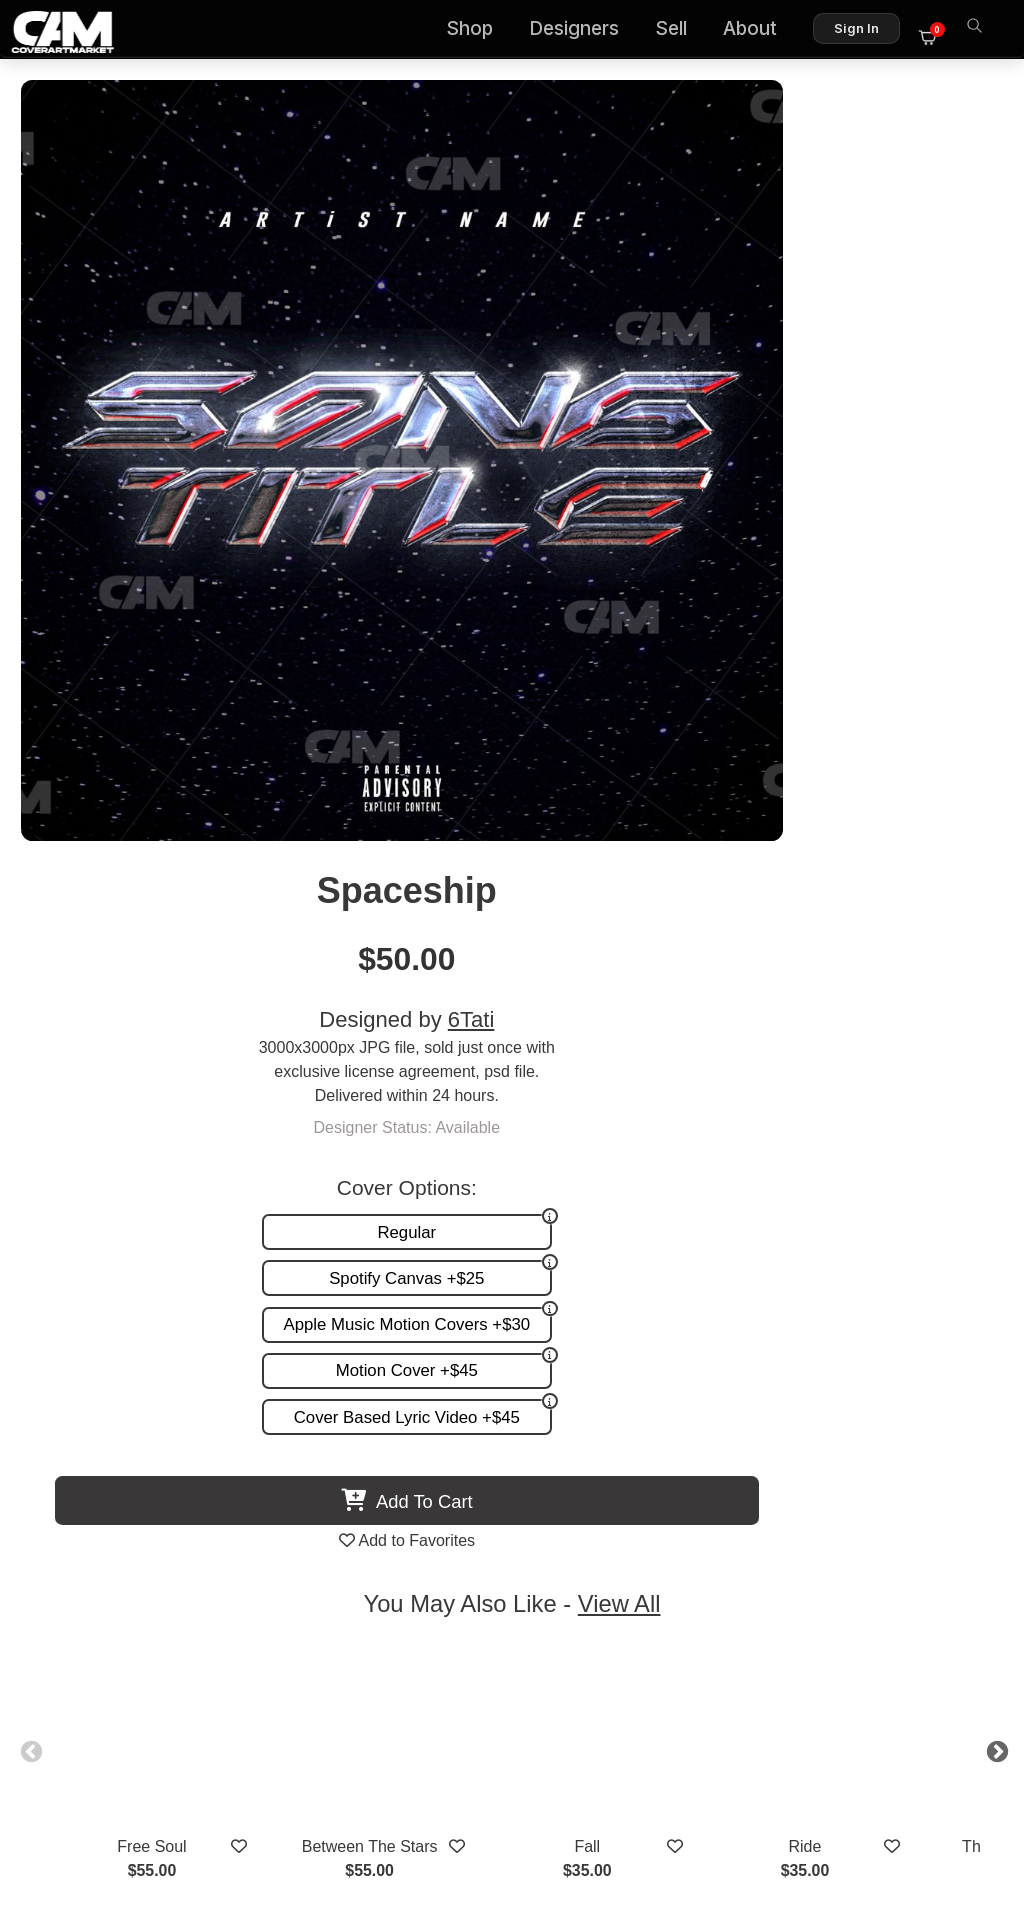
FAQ (712, 1497)
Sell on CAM (683, 1539)
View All (627, 811)
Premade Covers (356, 1476)
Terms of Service (575, 1812)
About (760, 30)
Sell (681, 30)
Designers (584, 30)
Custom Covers (351, 1497)
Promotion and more (368, 1539)
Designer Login (442, 1812)
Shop (479, 30)
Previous (66, 956)
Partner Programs (665, 1560)
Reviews (697, 1518)
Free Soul (187, 1053)
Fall (620, 1053)
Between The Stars (404, 1053)
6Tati (832, 252)
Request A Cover (356, 1518)
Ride (836, 1053)
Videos (320, 1560)
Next (958, 956)
